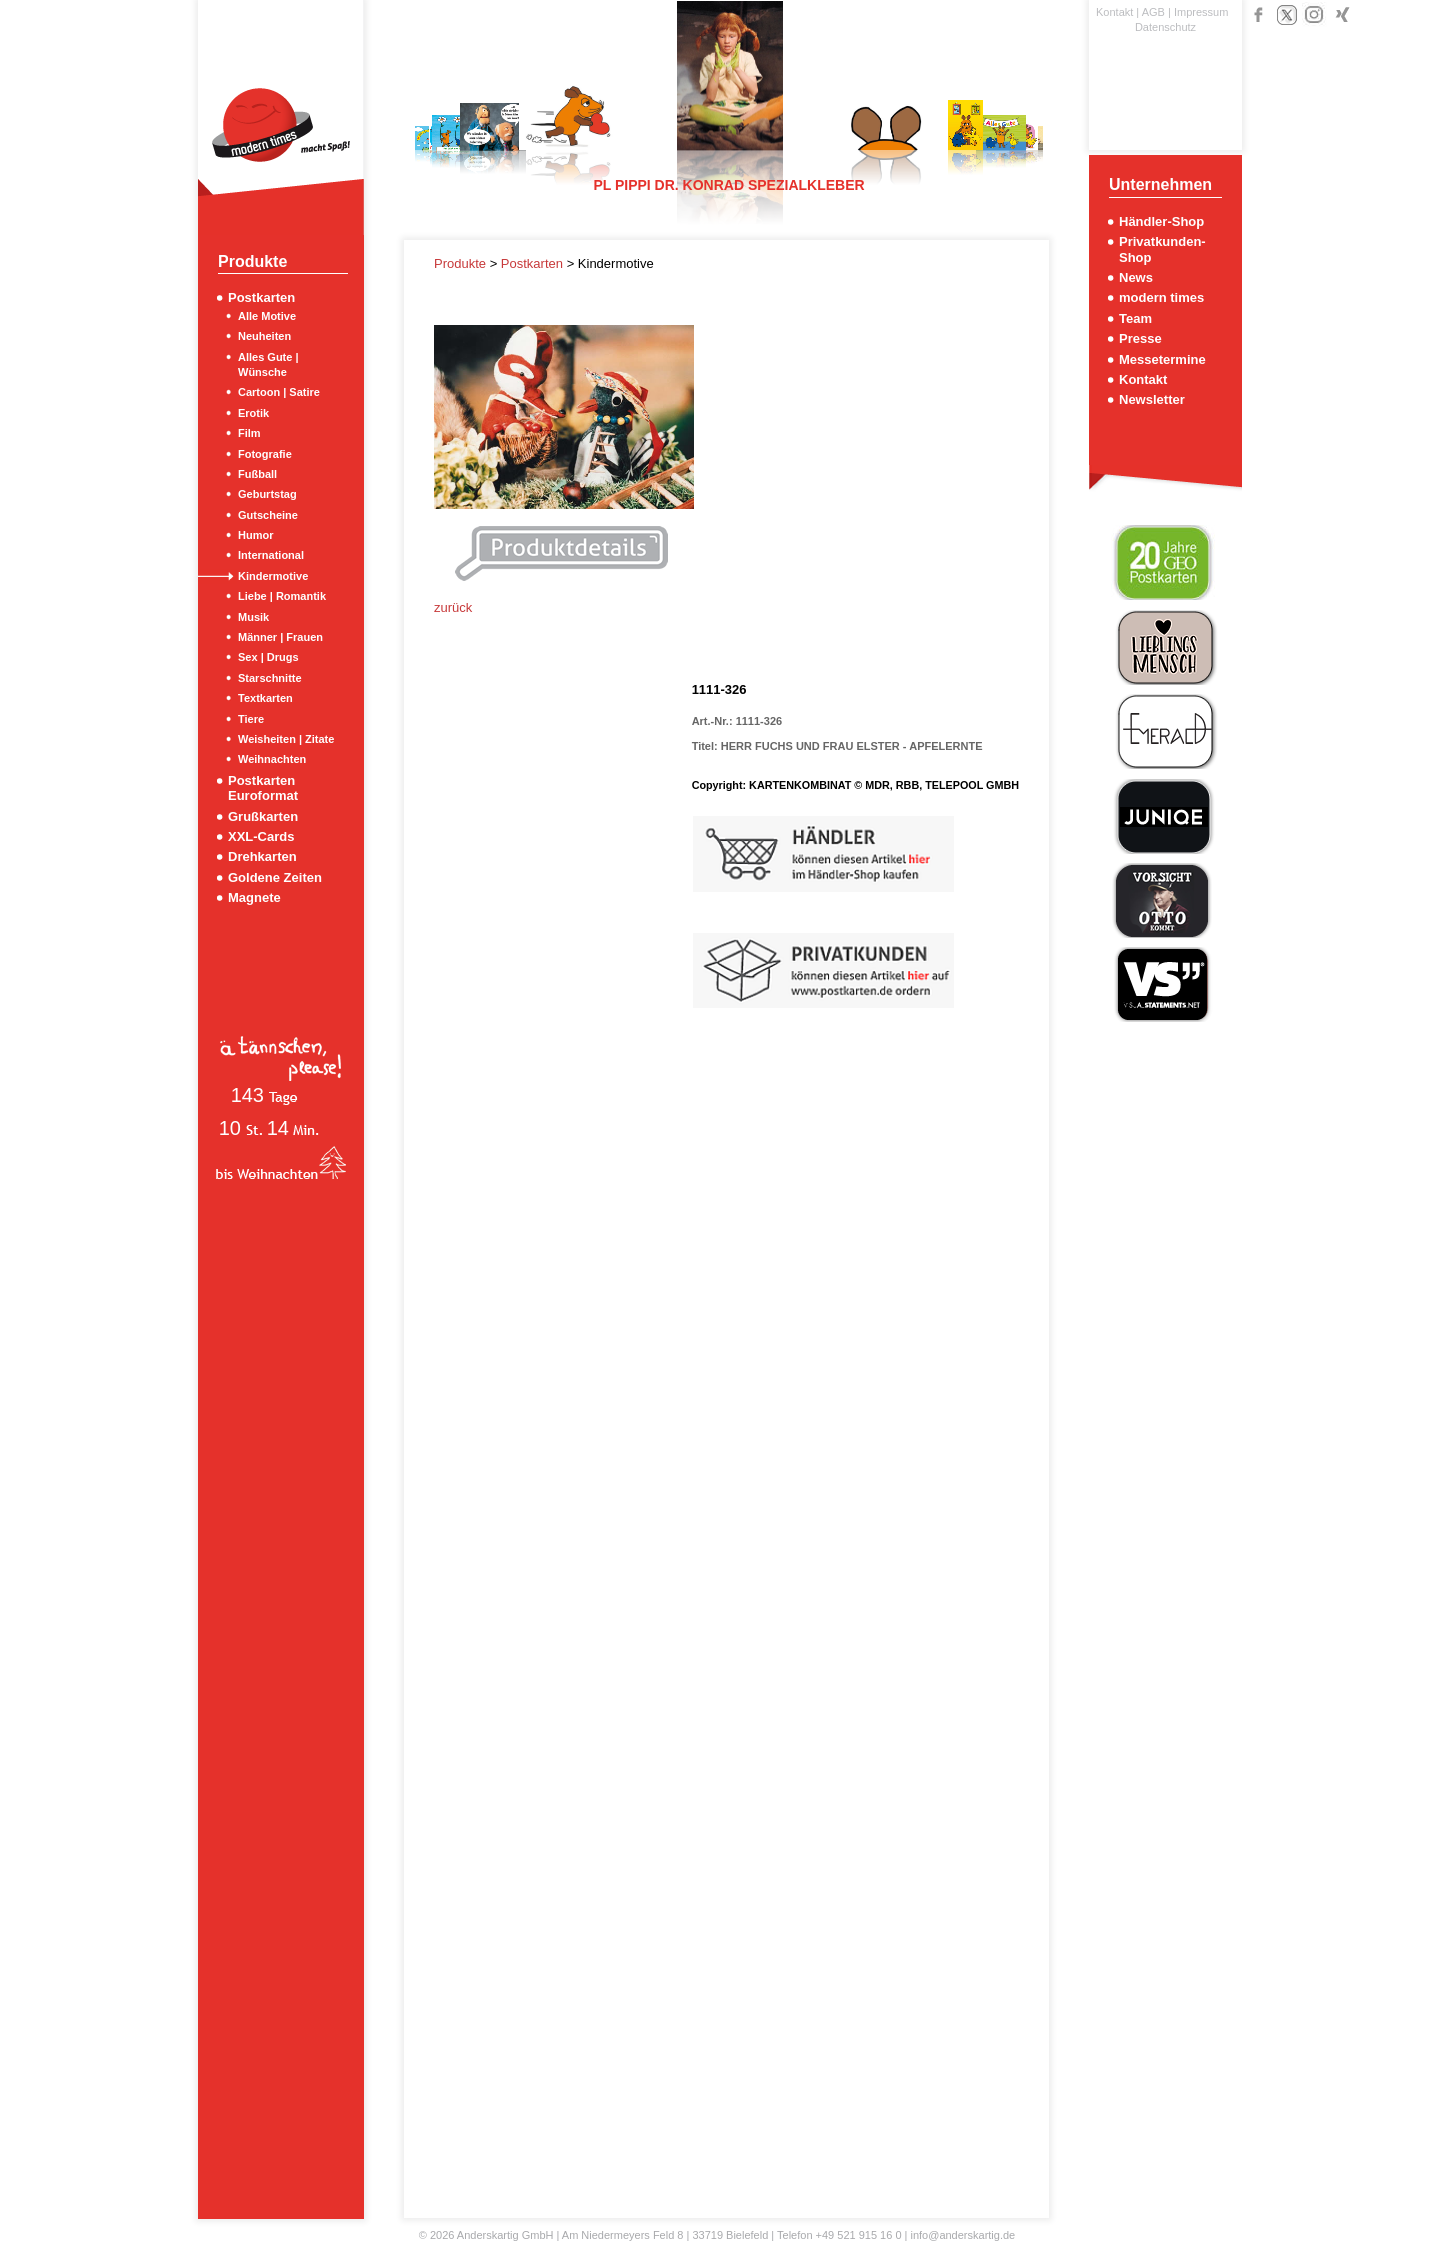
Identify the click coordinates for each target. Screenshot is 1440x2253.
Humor (255, 535)
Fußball (257, 474)
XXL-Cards (261, 836)
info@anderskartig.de (962, 2235)
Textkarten (265, 698)
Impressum (1201, 12)
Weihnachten (272, 759)
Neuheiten (264, 336)
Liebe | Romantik (282, 596)
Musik (253, 617)
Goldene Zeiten (275, 877)
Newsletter (1152, 399)
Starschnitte (270, 678)
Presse (1140, 338)
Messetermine (1162, 359)
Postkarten (261, 297)
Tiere (251, 719)
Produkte (462, 263)
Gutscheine (268, 515)
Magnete (254, 897)
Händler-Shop (1161, 221)
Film (249, 433)
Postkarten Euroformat (263, 788)
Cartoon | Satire (279, 392)
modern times (1161, 297)
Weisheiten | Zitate (286, 739)
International (271, 555)
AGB (1153, 12)
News (1136, 277)
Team (1135, 318)
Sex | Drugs (268, 657)
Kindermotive (273, 576)
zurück (453, 607)
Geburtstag (267, 494)
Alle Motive (267, 316)
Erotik (253, 413)
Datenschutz (1165, 27)
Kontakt (1114, 12)
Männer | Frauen (280, 637)
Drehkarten (262, 856)
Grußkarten (263, 816)
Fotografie (265, 454)
